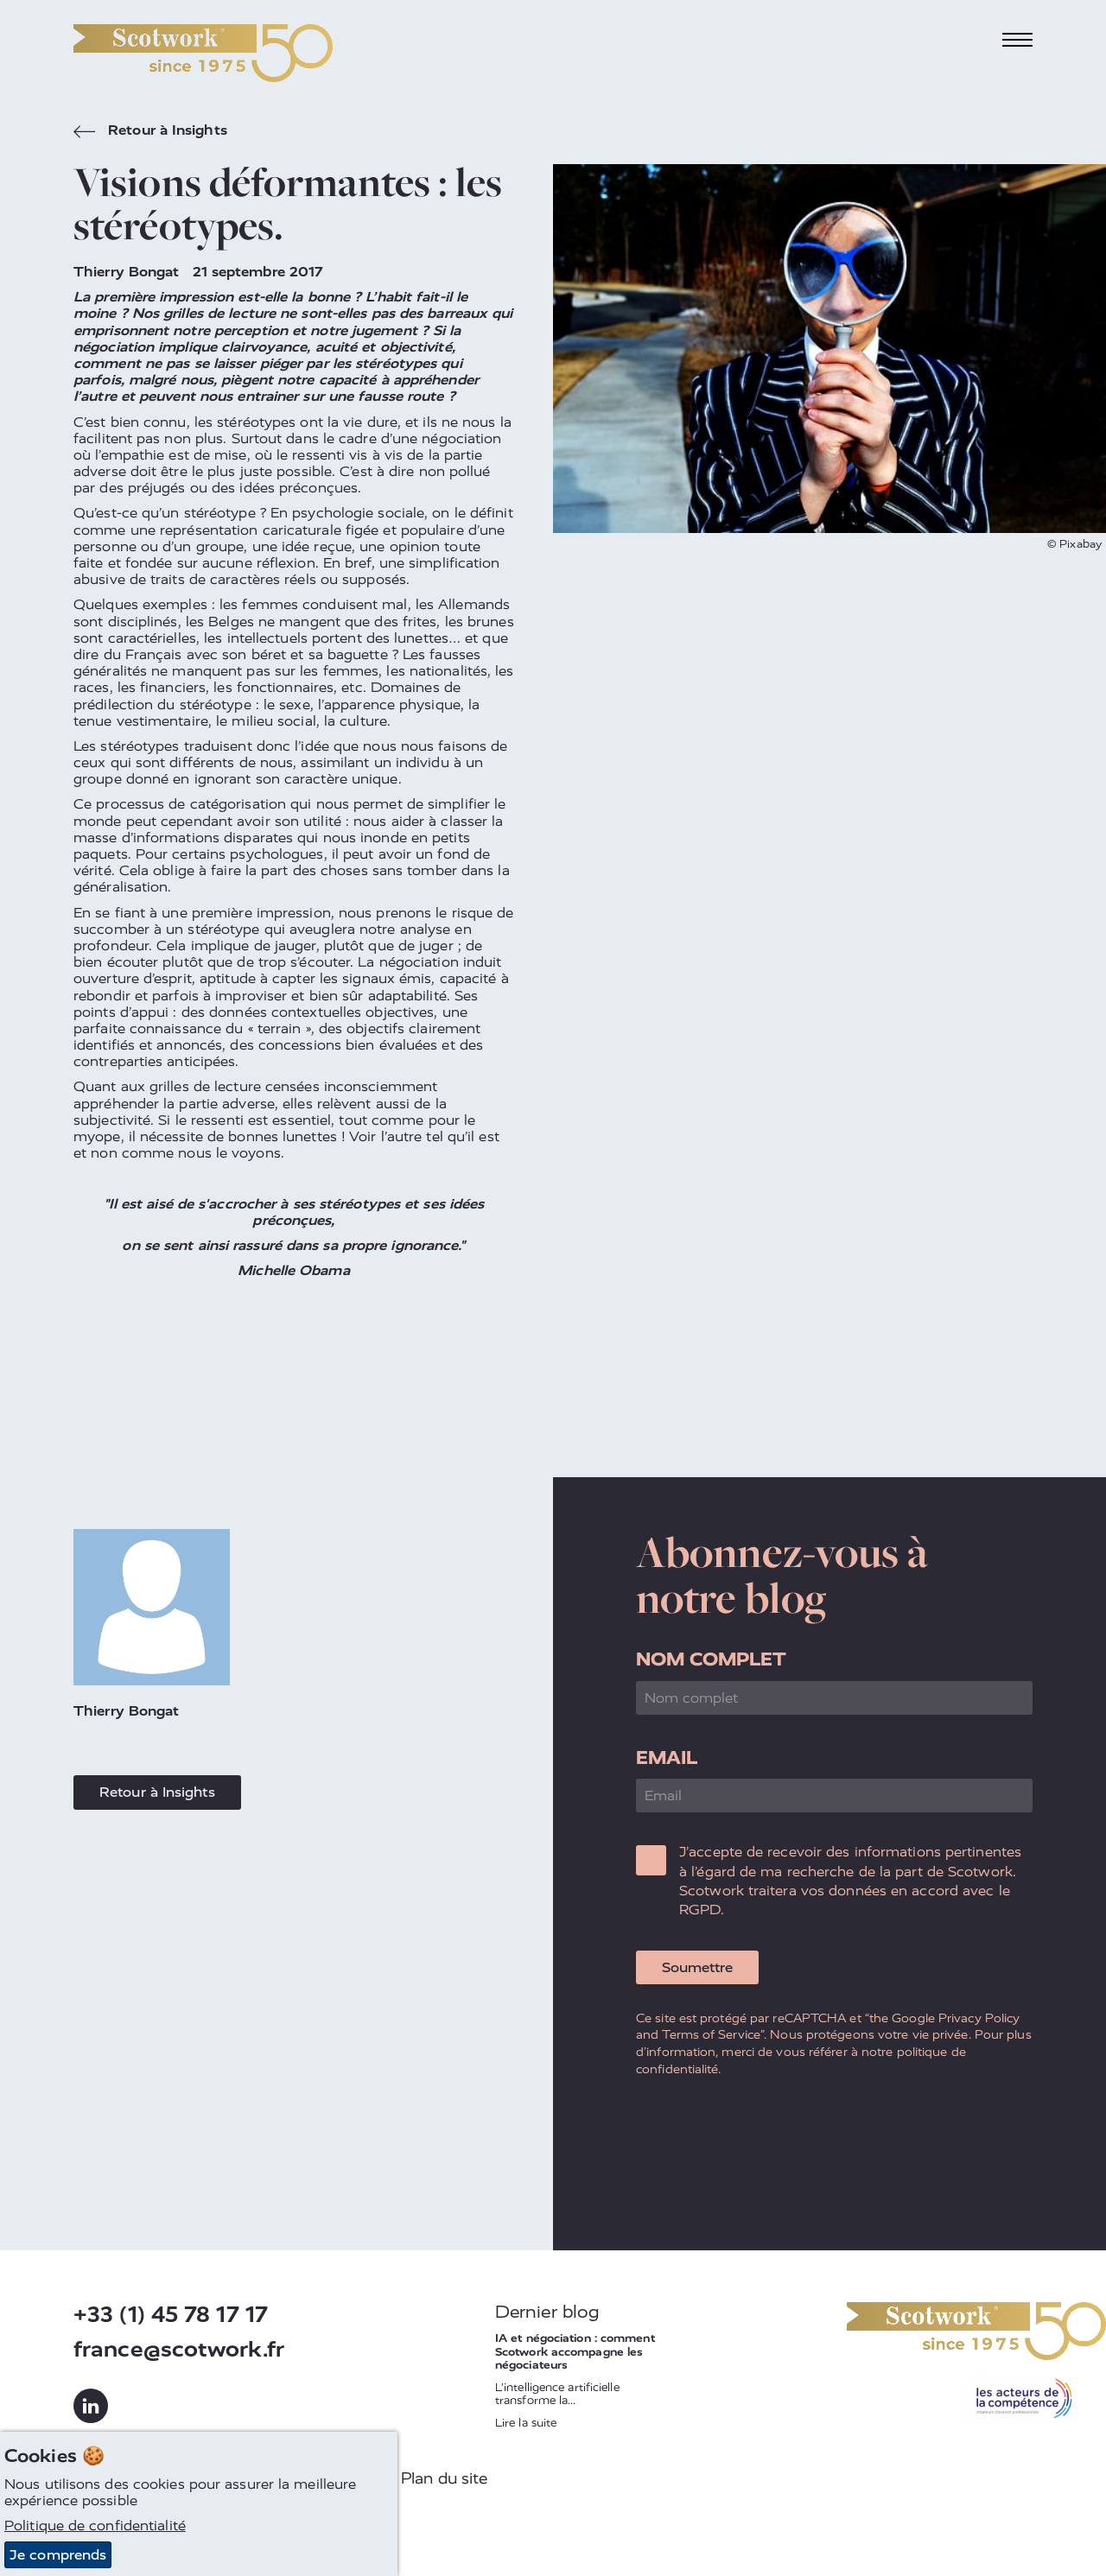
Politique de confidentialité (95, 2525)
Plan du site (444, 2478)
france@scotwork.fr (178, 2349)
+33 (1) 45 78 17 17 (170, 2314)
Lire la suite (525, 2422)
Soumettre (697, 1967)
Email (667, 1757)
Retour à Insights (150, 132)
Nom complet (711, 1659)
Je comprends (58, 2555)
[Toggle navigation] (1017, 40)
